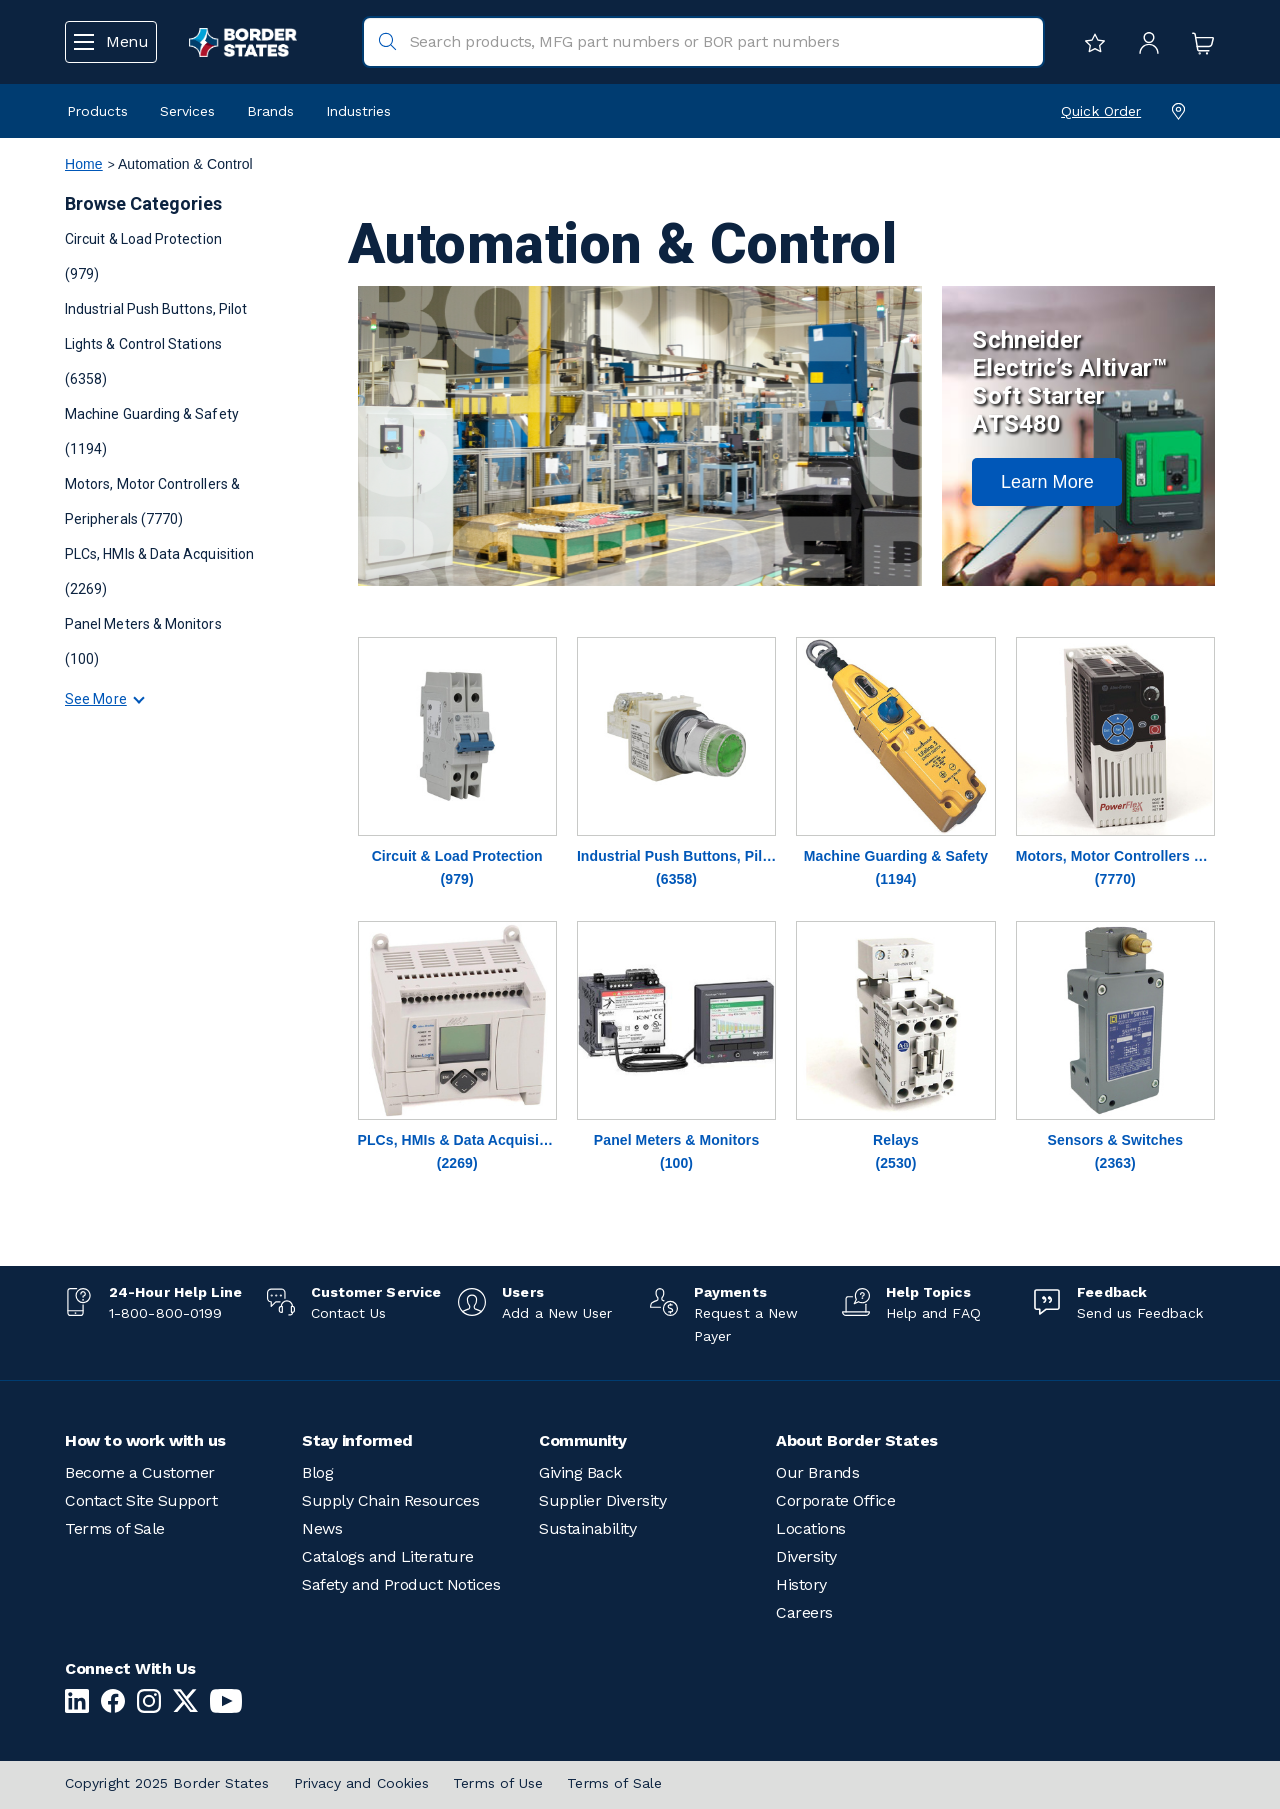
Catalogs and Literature (388, 1556)
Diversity (806, 1556)
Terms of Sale (115, 1528)
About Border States (857, 1440)
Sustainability (587, 1528)
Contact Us (349, 1313)
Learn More (1047, 482)
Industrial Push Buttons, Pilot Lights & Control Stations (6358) (156, 344)
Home (84, 164)
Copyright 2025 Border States (167, 1783)
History (801, 1584)
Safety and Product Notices (401, 1584)
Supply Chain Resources (390, 1500)
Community (583, 1440)
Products (97, 111)
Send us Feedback (1139, 1313)
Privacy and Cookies (362, 1783)
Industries (358, 111)
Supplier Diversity (602, 1500)
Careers (804, 1612)
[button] (1047, 482)
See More (96, 699)
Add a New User (557, 1313)
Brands (270, 111)
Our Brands (817, 1472)
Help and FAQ (933, 1313)
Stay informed (357, 1440)
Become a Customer (140, 1472)
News (322, 1528)
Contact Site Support (141, 1500)
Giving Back (580, 1472)
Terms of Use (498, 1783)
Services (187, 111)
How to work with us (145, 1440)
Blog (317, 1472)
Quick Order (1101, 111)
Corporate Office (835, 1500)
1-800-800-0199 (165, 1313)
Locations (811, 1528)
